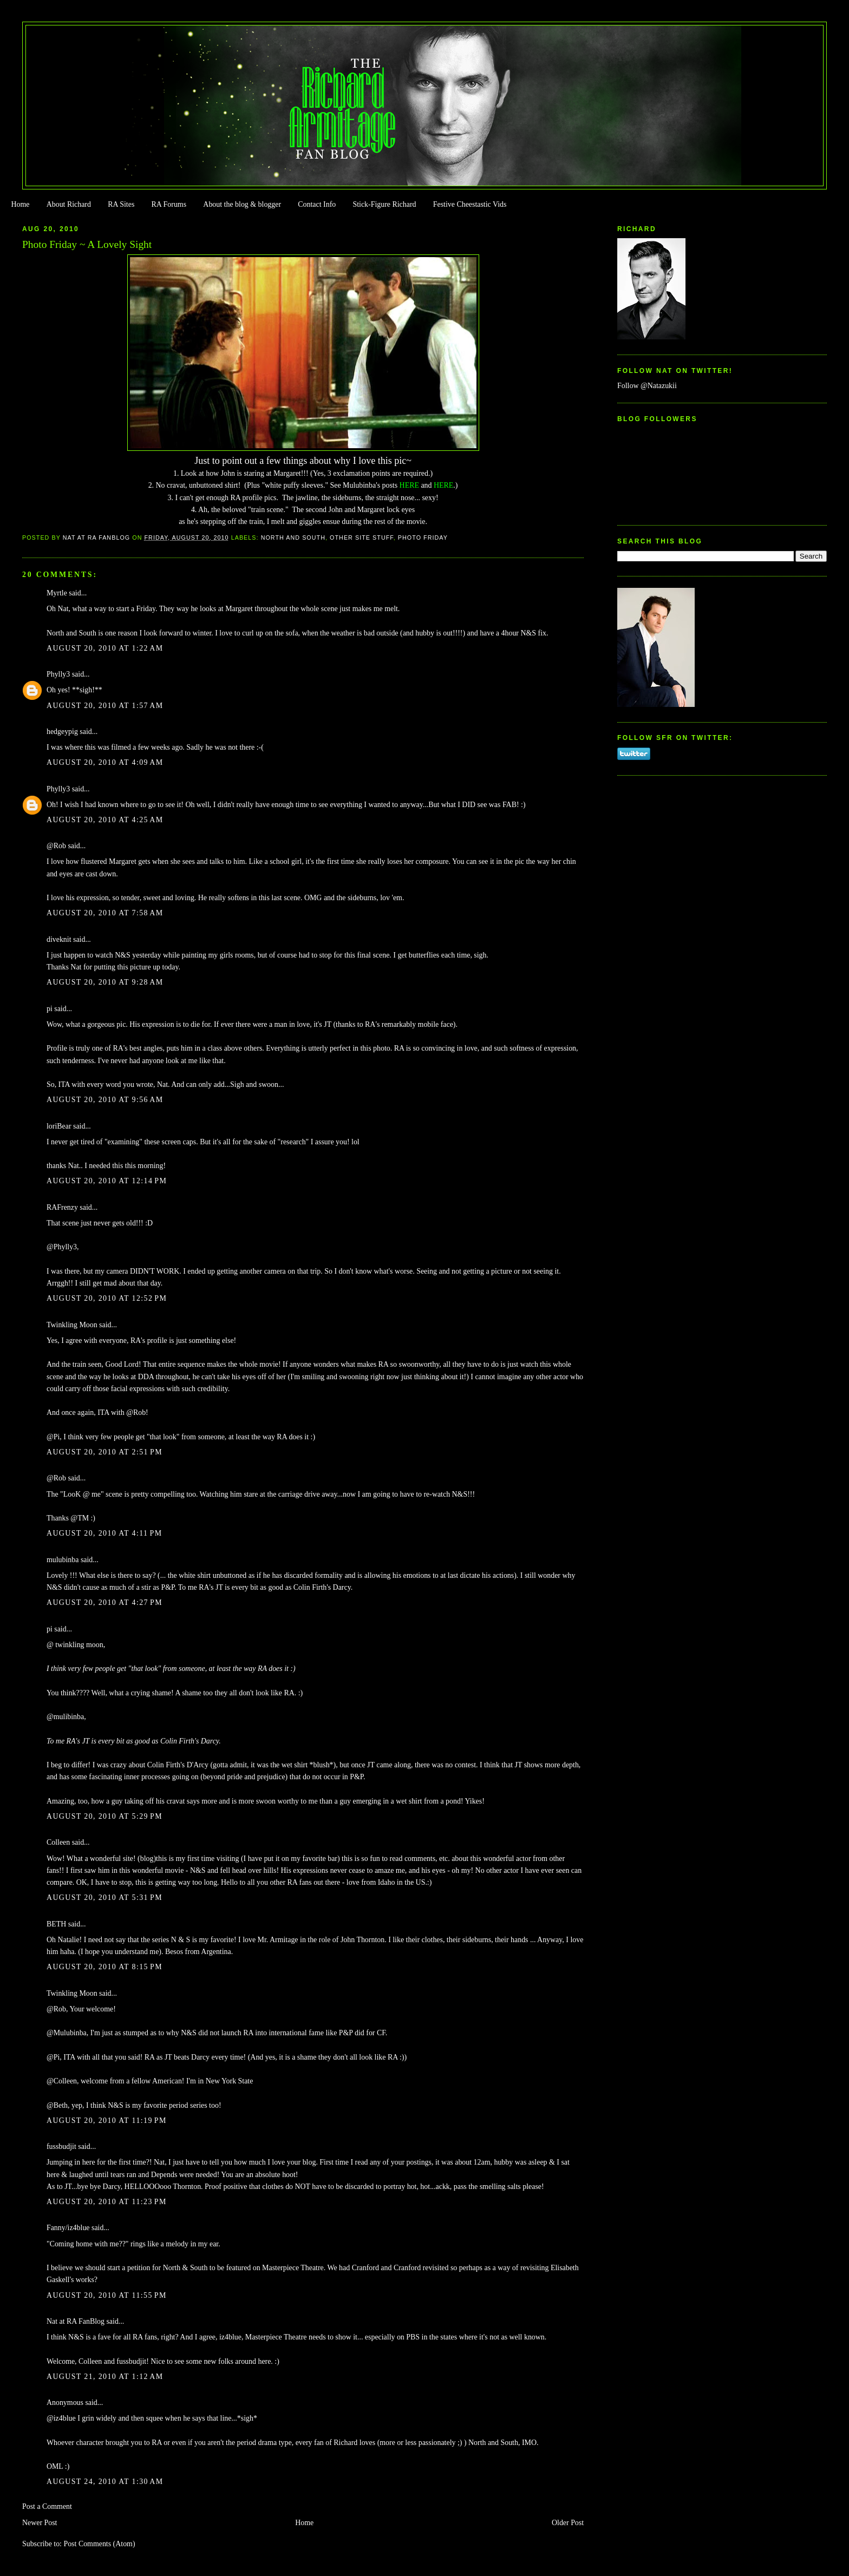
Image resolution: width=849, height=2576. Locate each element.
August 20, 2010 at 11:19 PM (107, 2120)
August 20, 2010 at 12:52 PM (107, 1298)
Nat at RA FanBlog (76, 2321)
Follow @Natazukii (647, 386)
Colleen (58, 1842)
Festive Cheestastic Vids (470, 204)
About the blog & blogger (242, 204)
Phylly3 (58, 674)
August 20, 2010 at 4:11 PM (104, 1533)
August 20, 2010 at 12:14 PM (107, 1181)
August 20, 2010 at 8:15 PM (104, 1967)
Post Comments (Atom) (99, 2544)
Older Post (568, 2523)
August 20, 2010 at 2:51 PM (104, 1452)
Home (20, 204)
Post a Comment (47, 2506)
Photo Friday (423, 537)
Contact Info (317, 204)
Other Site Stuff (362, 537)
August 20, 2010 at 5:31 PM (104, 1897)
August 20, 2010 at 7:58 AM (105, 913)
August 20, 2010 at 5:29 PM (104, 1816)
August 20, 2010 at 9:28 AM (105, 982)
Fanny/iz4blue (68, 2228)
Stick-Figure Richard (384, 204)
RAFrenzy (62, 1207)
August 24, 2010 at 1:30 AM (105, 2481)
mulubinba (63, 1560)
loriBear (59, 1126)
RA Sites (121, 204)
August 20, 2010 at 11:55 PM (107, 2295)
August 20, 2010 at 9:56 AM (105, 1100)
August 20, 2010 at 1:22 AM (105, 648)
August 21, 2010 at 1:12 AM (105, 2376)
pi (50, 1009)
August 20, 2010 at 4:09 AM (105, 762)
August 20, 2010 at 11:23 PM (107, 2202)
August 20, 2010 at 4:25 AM (105, 820)
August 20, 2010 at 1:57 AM (105, 706)
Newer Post (39, 2523)
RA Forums (169, 204)
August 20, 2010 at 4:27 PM (104, 1602)
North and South (293, 537)
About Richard (69, 204)
